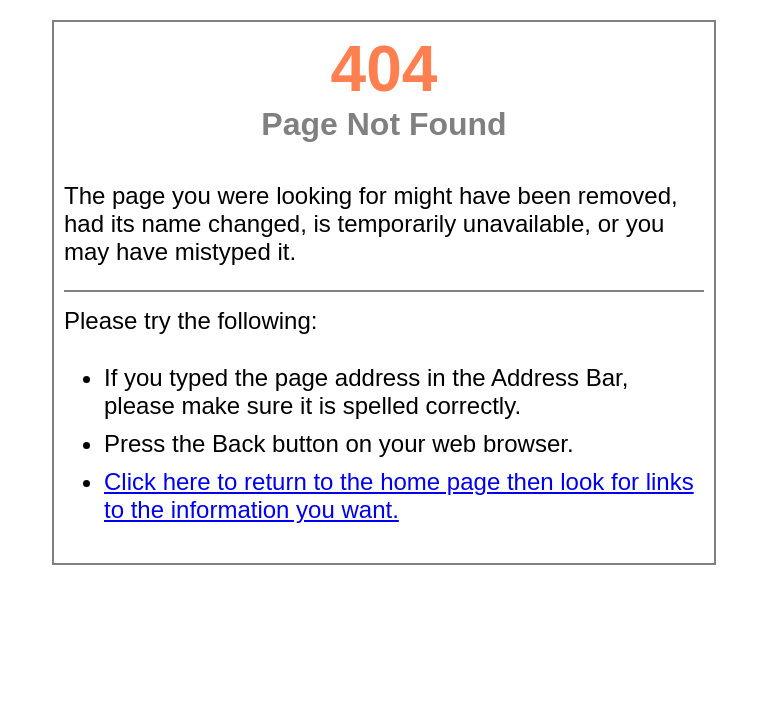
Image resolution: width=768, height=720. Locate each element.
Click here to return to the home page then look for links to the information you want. (399, 495)
